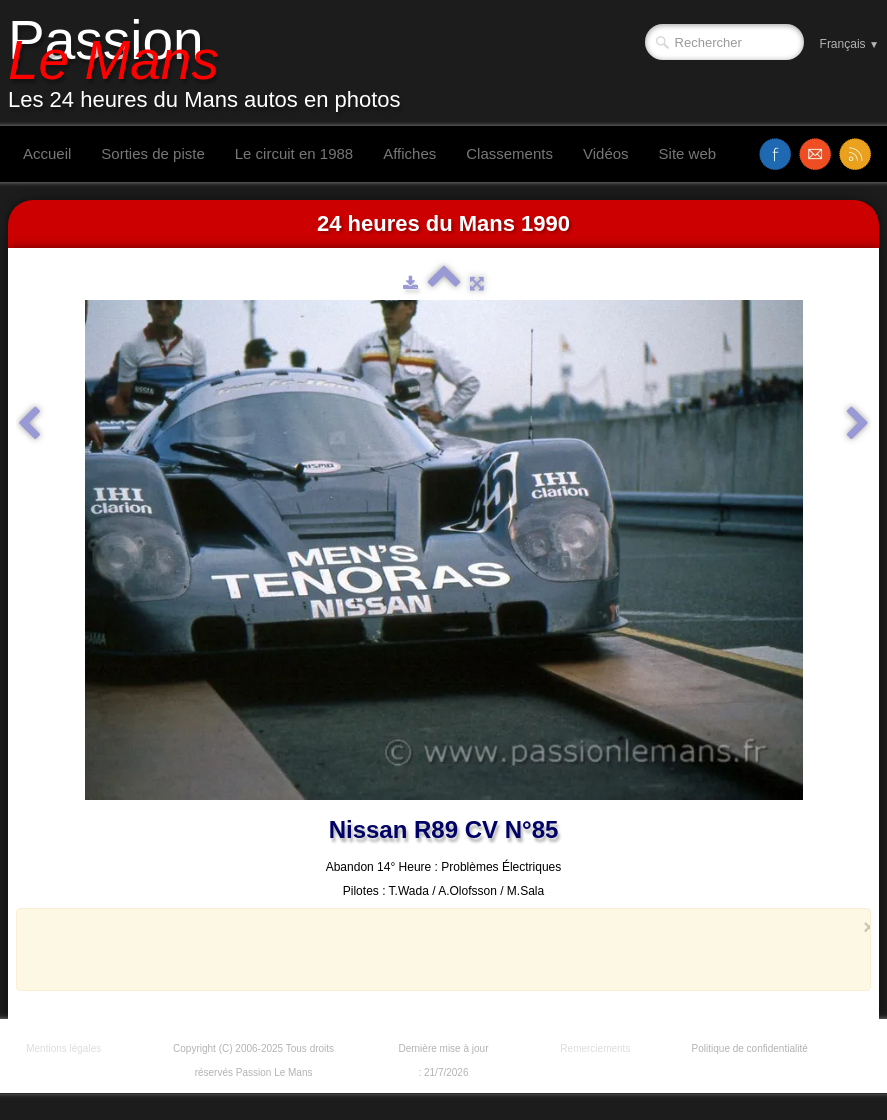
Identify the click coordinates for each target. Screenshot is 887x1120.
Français (849, 44)
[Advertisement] (438, 949)
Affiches (409, 153)
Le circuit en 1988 (294, 153)
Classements (509, 153)
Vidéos (606, 153)
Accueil (47, 153)
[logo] (212, 63)
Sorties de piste (152, 153)
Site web (688, 153)
